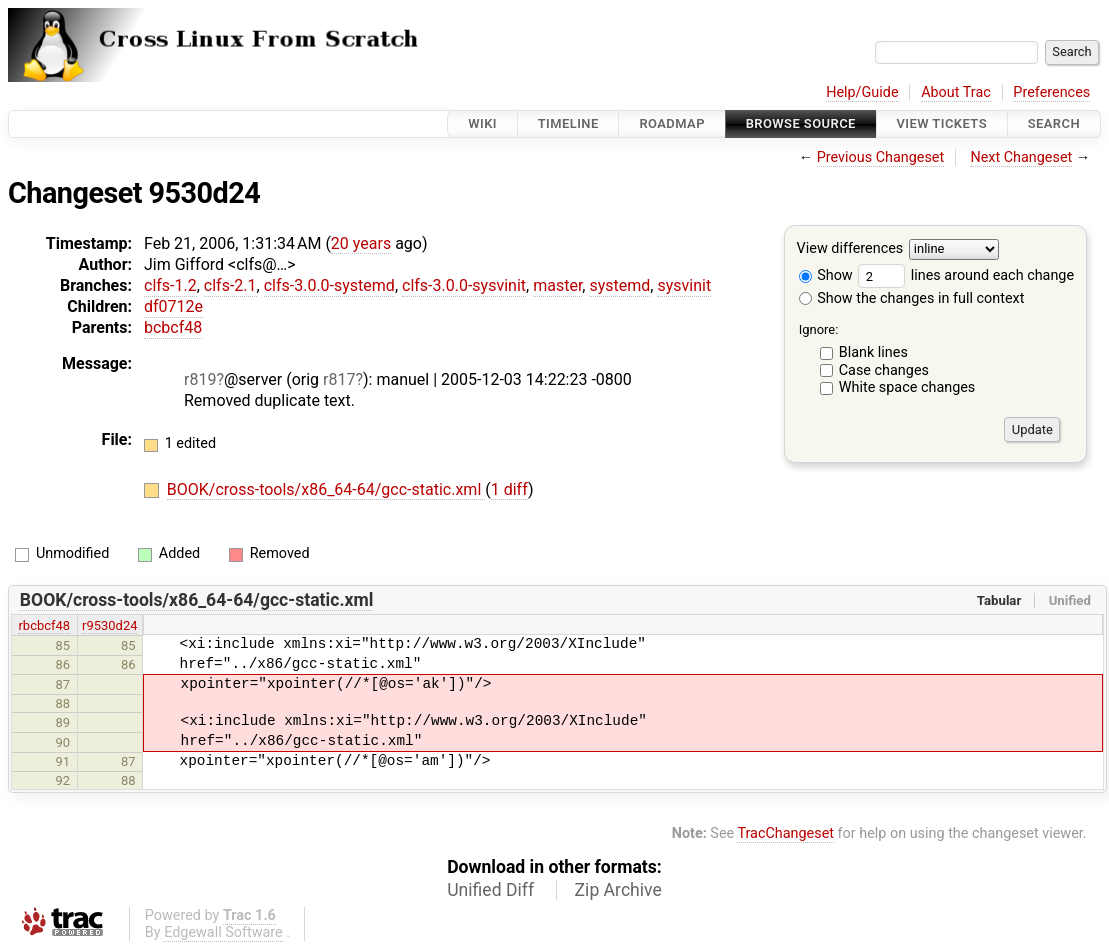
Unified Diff (490, 890)
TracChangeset (785, 833)
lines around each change (966, 275)
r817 (339, 379)
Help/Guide (862, 92)
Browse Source (801, 123)
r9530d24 (109, 625)
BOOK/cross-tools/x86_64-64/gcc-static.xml (326, 489)
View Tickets (942, 123)
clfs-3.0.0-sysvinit (464, 285)
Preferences (1051, 92)
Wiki (482, 123)
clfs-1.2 (170, 285)
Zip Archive (618, 890)
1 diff (509, 489)
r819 (200, 379)
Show (826, 275)
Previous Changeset (881, 157)
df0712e (173, 306)
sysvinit (684, 285)
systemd (619, 285)
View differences (850, 249)
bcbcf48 (173, 327)
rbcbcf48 (44, 625)
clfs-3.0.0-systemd (329, 285)
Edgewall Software (223, 932)
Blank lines (873, 352)
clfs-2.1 (230, 285)
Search (1054, 123)
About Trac (956, 92)
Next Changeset (1021, 157)
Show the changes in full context (912, 298)
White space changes (907, 387)
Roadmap (672, 123)
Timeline (568, 123)
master (557, 285)
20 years (361, 243)
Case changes (884, 370)
